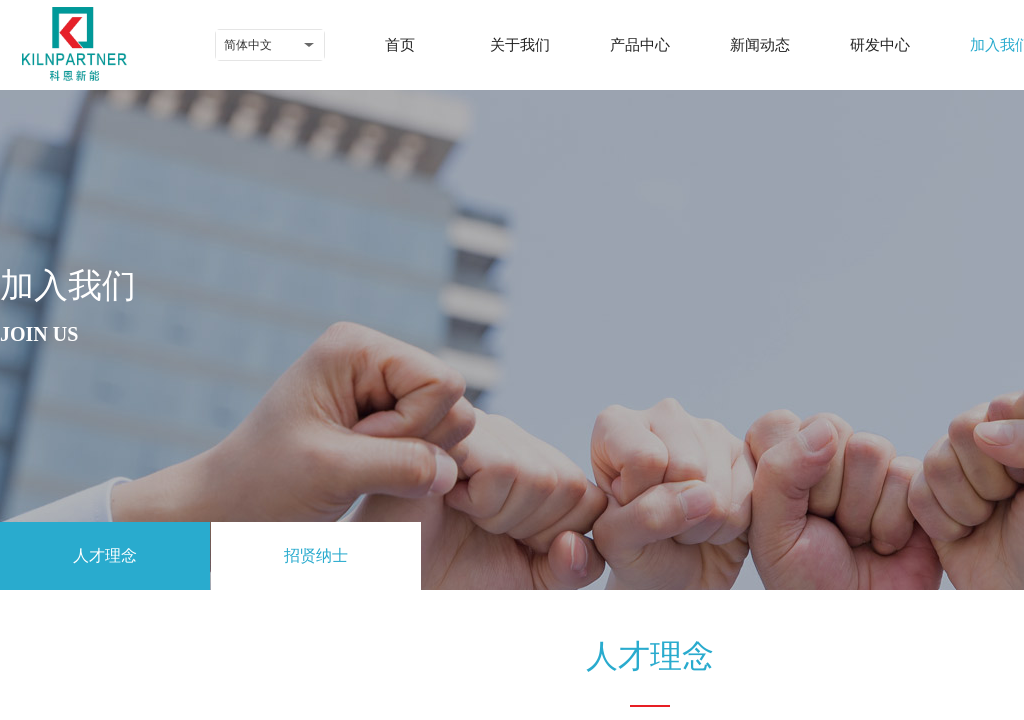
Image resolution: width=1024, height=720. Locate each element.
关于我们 (520, 45)
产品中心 (640, 45)
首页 (400, 45)
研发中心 (880, 45)
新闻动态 (760, 45)
